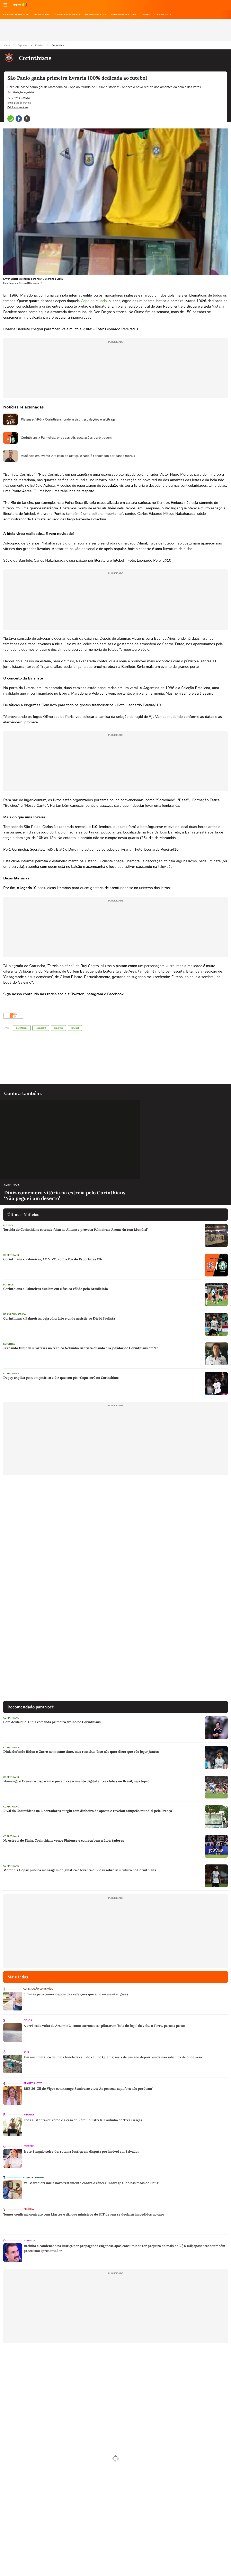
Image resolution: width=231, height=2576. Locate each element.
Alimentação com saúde (38, 1988)
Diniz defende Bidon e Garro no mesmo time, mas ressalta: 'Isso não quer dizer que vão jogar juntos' (81, 1751)
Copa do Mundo (94, 300)
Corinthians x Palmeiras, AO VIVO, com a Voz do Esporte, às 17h (52, 1259)
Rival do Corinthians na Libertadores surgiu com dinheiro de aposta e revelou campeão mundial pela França (87, 1811)
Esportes (23, 45)
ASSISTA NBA (42, 14)
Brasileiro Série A (14, 1314)
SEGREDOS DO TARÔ (123, 14)
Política (29, 2209)
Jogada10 (41, 1028)
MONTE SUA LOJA (95, 14)
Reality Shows (33, 2083)
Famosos (29, 2114)
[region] (115, 30)
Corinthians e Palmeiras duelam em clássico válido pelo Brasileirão (55, 1289)
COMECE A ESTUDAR (67, 14)
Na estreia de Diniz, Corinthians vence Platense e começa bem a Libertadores (63, 1840)
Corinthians (58, 45)
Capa (7, 45)
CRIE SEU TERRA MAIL (16, 14)
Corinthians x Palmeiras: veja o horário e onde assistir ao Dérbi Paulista (59, 1318)
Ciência (28, 2020)
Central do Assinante (156, 14)
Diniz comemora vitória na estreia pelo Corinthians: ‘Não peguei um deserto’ (65, 1195)
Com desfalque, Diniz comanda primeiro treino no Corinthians (52, 1722)
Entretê (29, 2146)
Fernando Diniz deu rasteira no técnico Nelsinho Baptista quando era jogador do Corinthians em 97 (80, 1348)
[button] (5, 5)
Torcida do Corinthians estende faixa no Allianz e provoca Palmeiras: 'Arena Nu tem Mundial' (75, 1229)
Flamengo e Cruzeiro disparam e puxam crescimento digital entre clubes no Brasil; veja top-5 (76, 1781)
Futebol (39, 45)
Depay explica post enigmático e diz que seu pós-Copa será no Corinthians (61, 1378)
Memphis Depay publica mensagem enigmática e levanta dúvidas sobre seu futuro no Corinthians (79, 1870)
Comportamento (33, 2177)
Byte (26, 2051)
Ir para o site (20, 5)
